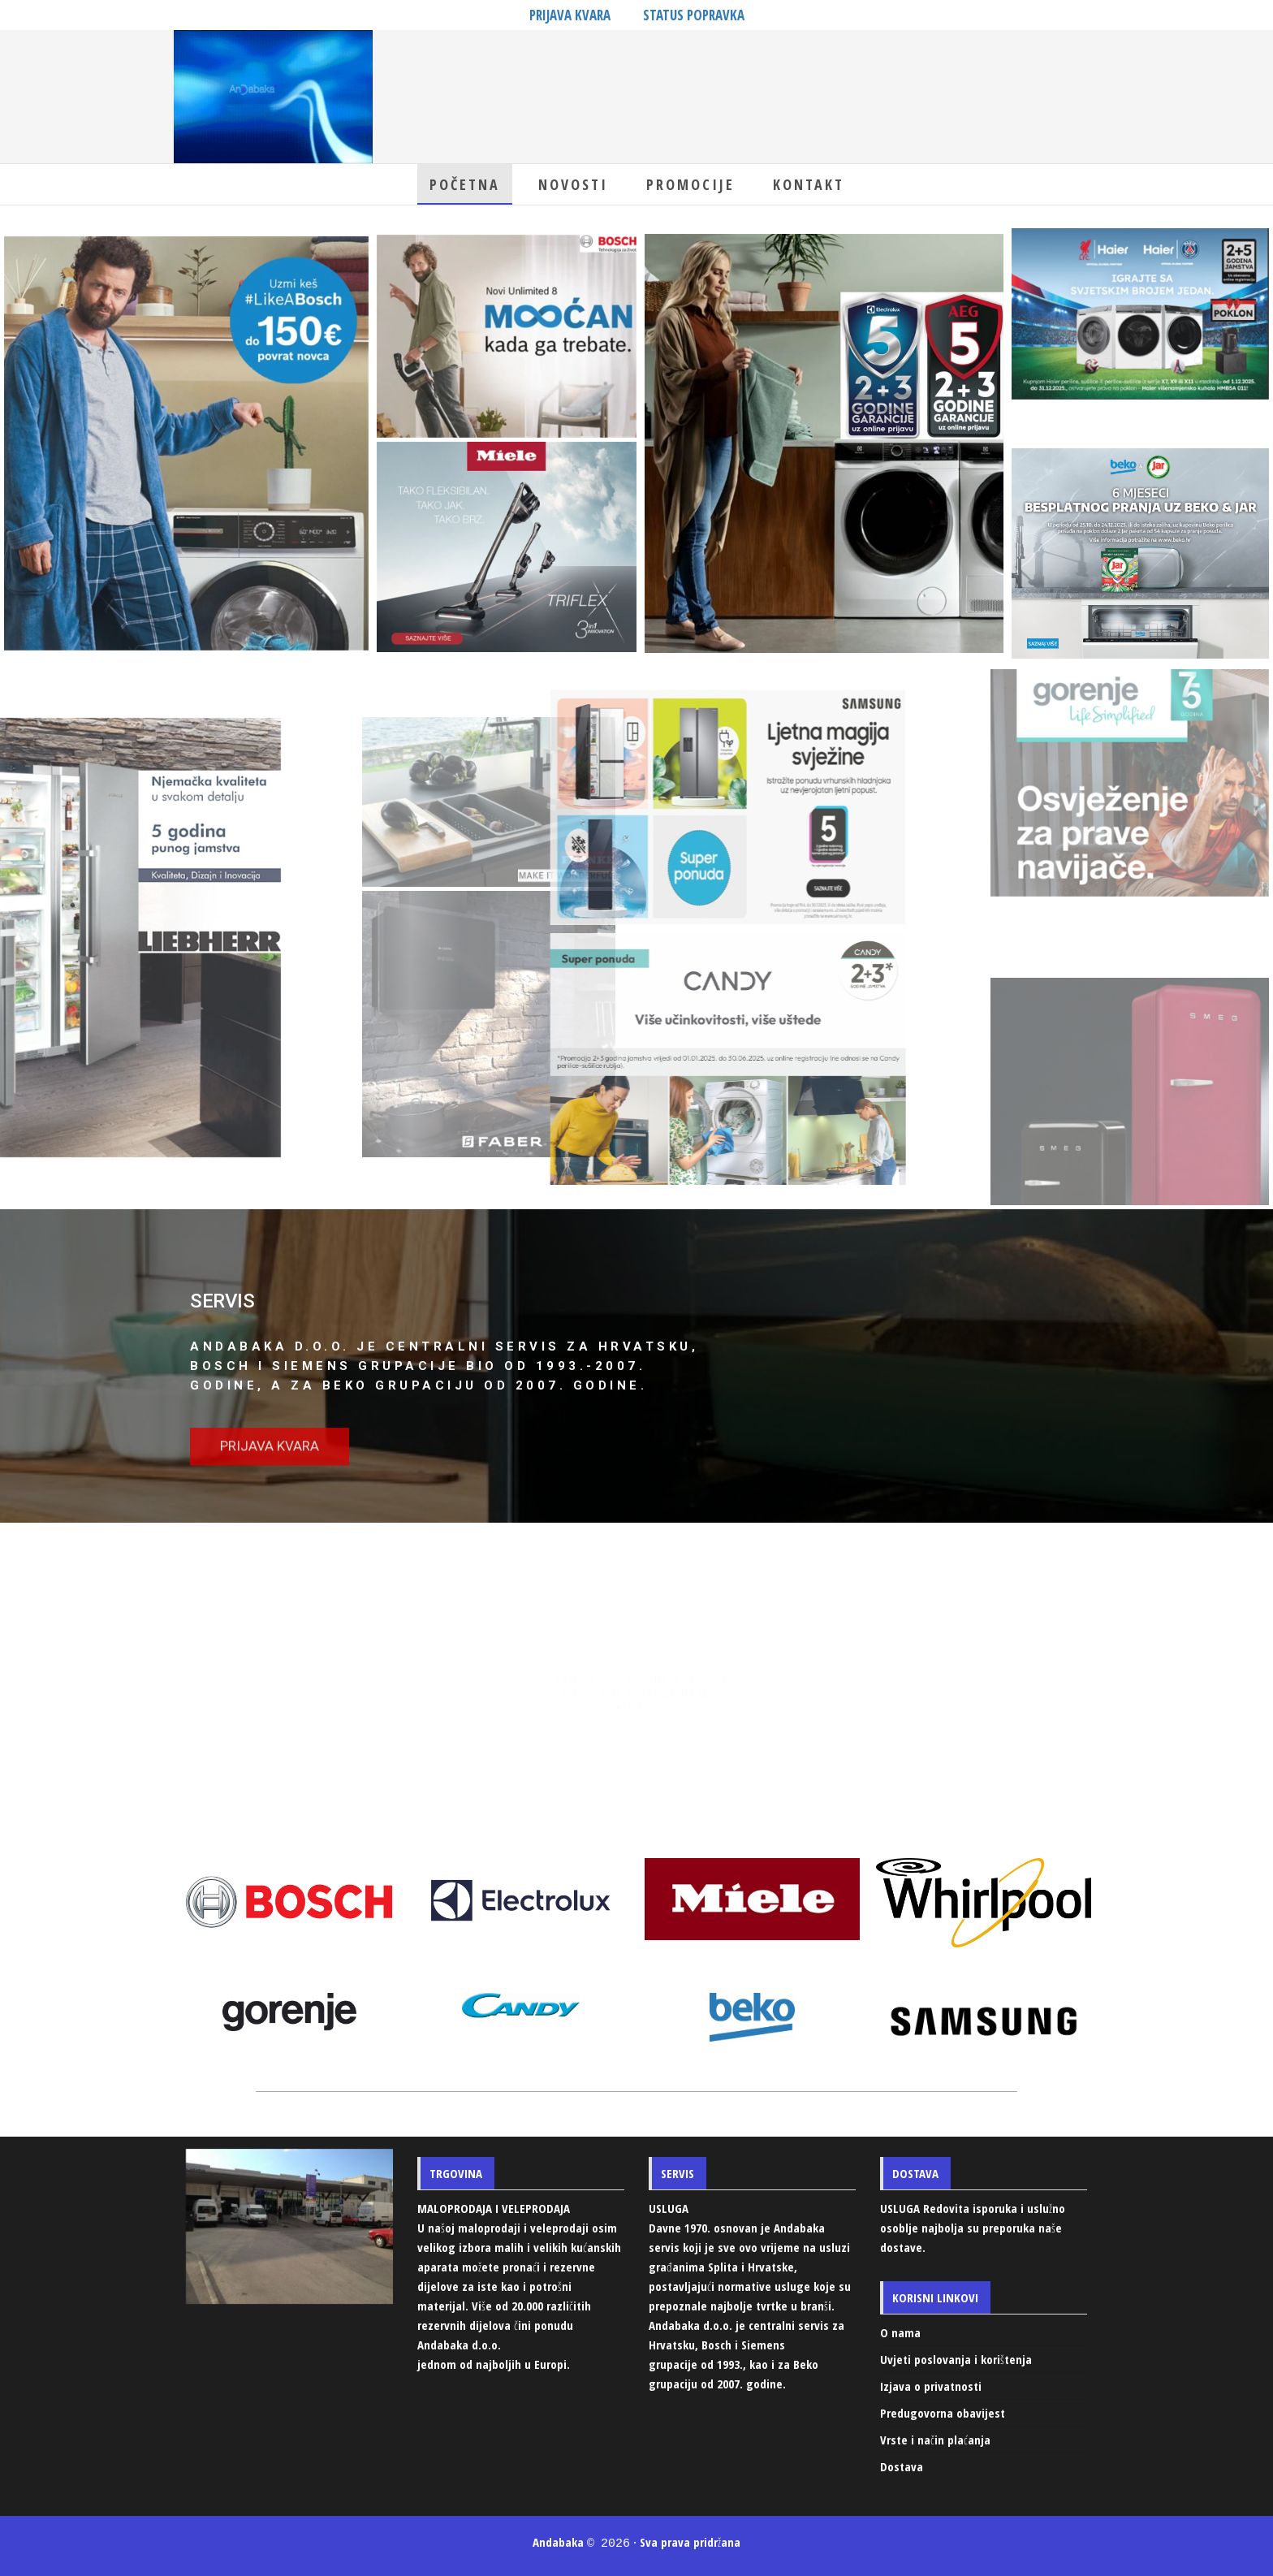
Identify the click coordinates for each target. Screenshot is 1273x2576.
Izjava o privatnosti (931, 2386)
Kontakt (808, 184)
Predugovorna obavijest (942, 2413)
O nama (900, 2332)
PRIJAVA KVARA (570, 15)
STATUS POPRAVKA (693, 15)
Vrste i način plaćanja (935, 2439)
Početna (464, 184)
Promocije (690, 184)
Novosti (573, 184)
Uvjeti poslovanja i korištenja (956, 2359)
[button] (269, 1469)
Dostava (901, 2466)
